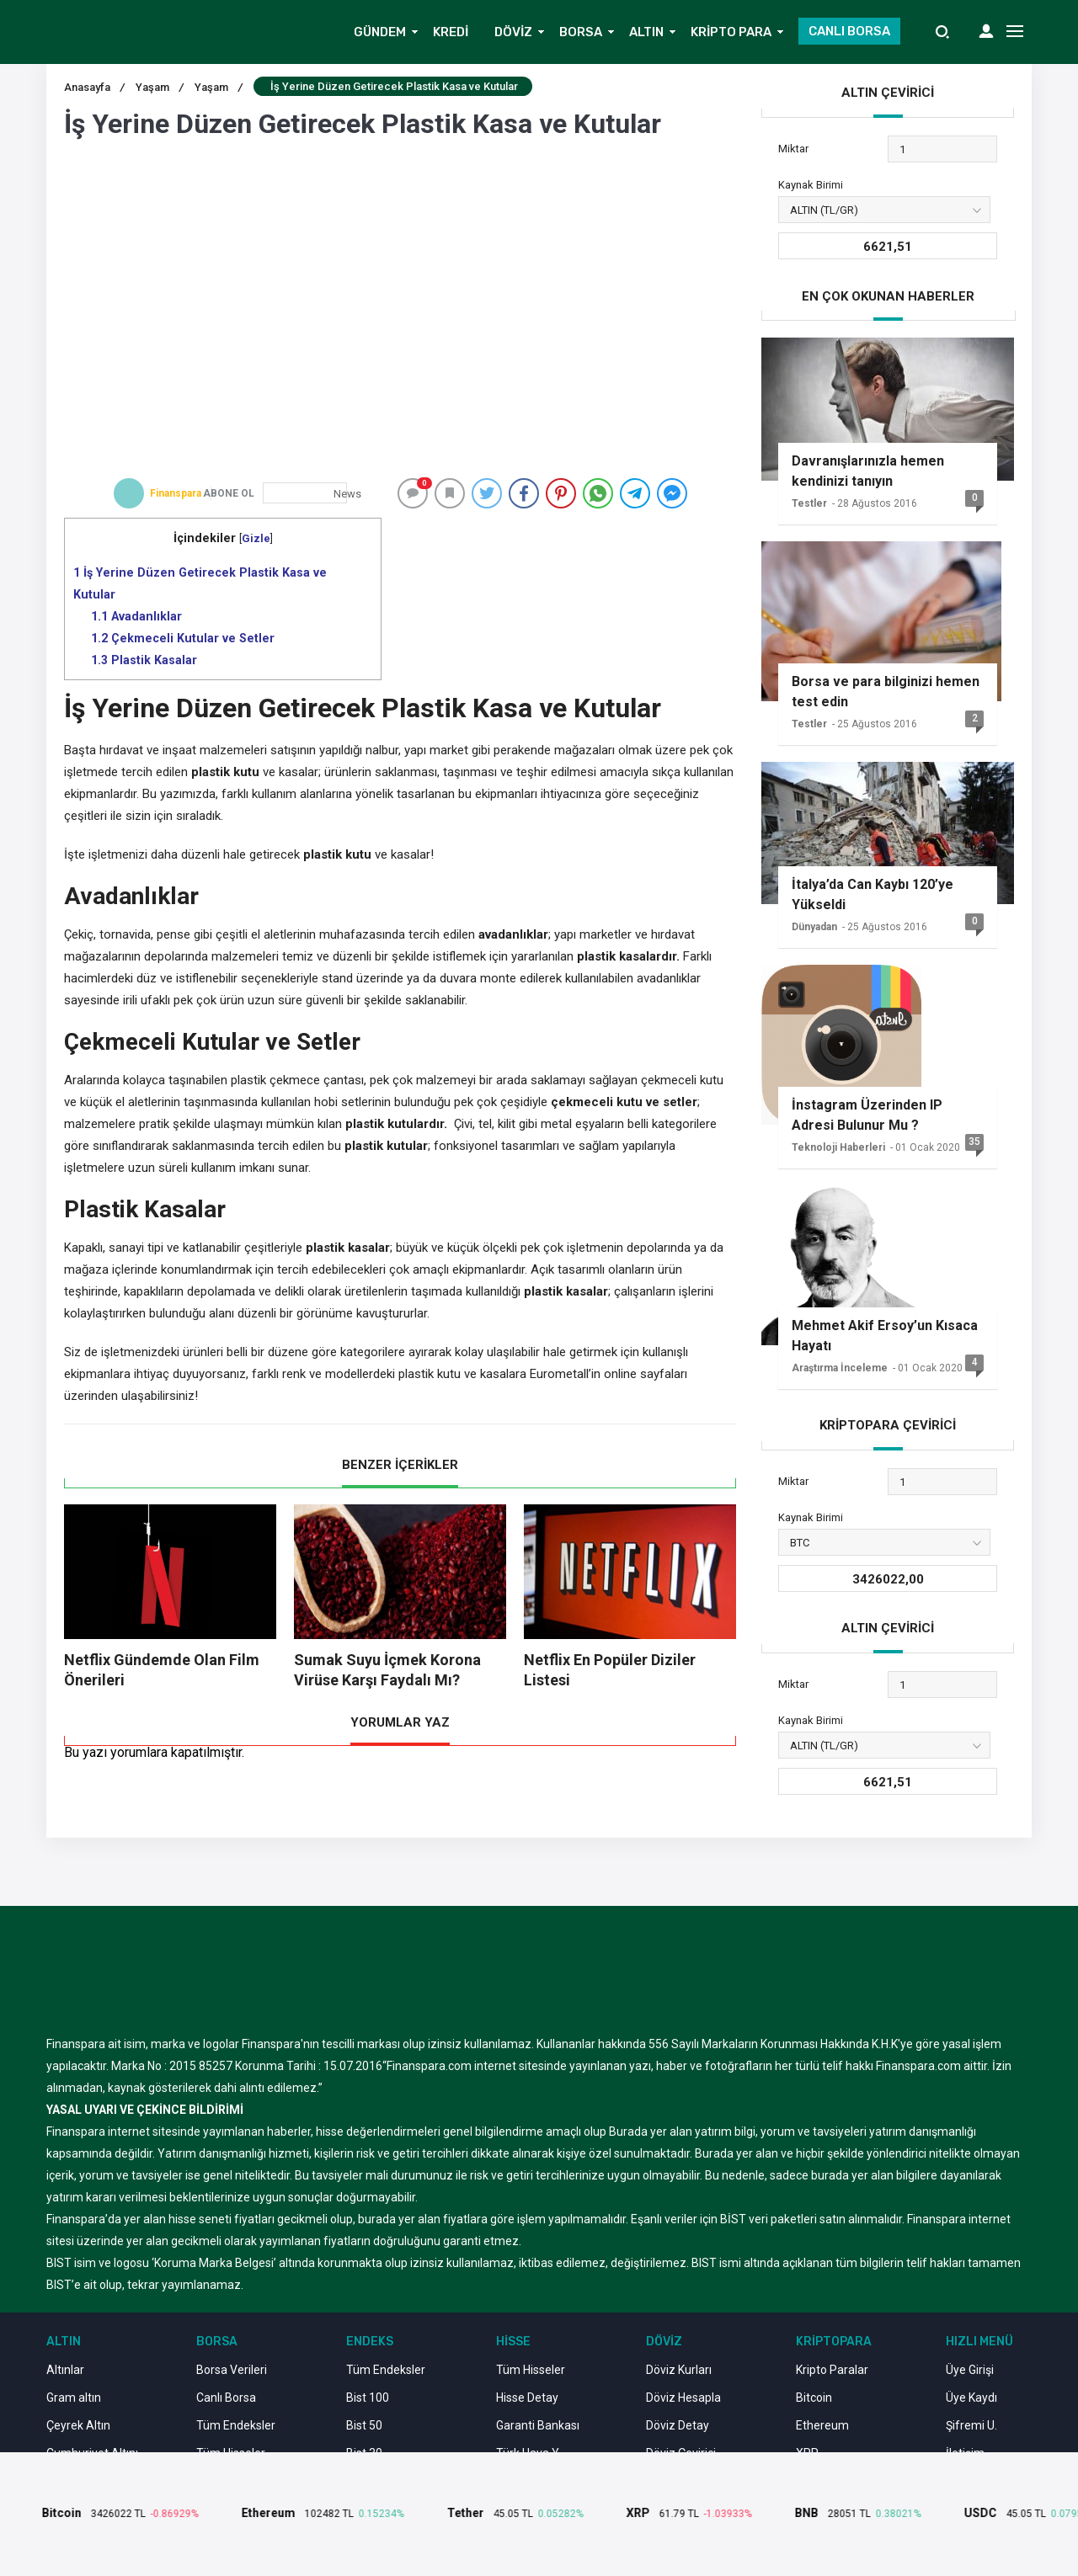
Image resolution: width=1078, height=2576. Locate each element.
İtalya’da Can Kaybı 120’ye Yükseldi (872, 894)
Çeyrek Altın (78, 2425)
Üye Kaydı (971, 2397)
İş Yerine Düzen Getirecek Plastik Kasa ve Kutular (200, 583)
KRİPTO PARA (731, 32)
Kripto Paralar (832, 2370)
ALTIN (646, 32)
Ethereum (822, 2425)
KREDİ (450, 32)
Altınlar (65, 2370)
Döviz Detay (677, 2425)
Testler (809, 503)
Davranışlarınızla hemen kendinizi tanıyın (868, 471)
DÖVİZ (513, 32)
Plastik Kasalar (144, 660)
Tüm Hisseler (530, 2370)
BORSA (580, 32)
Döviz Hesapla (683, 2397)
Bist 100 (367, 2397)
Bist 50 (364, 2425)
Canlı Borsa (226, 2397)
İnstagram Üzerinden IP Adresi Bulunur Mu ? (867, 1115)
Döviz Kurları (679, 2370)
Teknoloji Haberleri (838, 1147)
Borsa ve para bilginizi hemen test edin (885, 691)
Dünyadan (814, 927)
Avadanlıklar (136, 616)
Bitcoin (814, 2397)
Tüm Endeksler (235, 2425)
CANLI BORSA (849, 31)
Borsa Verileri (231, 2370)
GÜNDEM (380, 32)
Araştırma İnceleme (840, 1368)
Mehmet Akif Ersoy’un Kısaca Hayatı (885, 1335)
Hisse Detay (527, 2397)
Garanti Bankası (537, 2425)
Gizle (256, 538)
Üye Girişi (970, 2370)
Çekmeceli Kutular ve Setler (183, 638)
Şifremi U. (971, 2425)
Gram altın (73, 2397)
